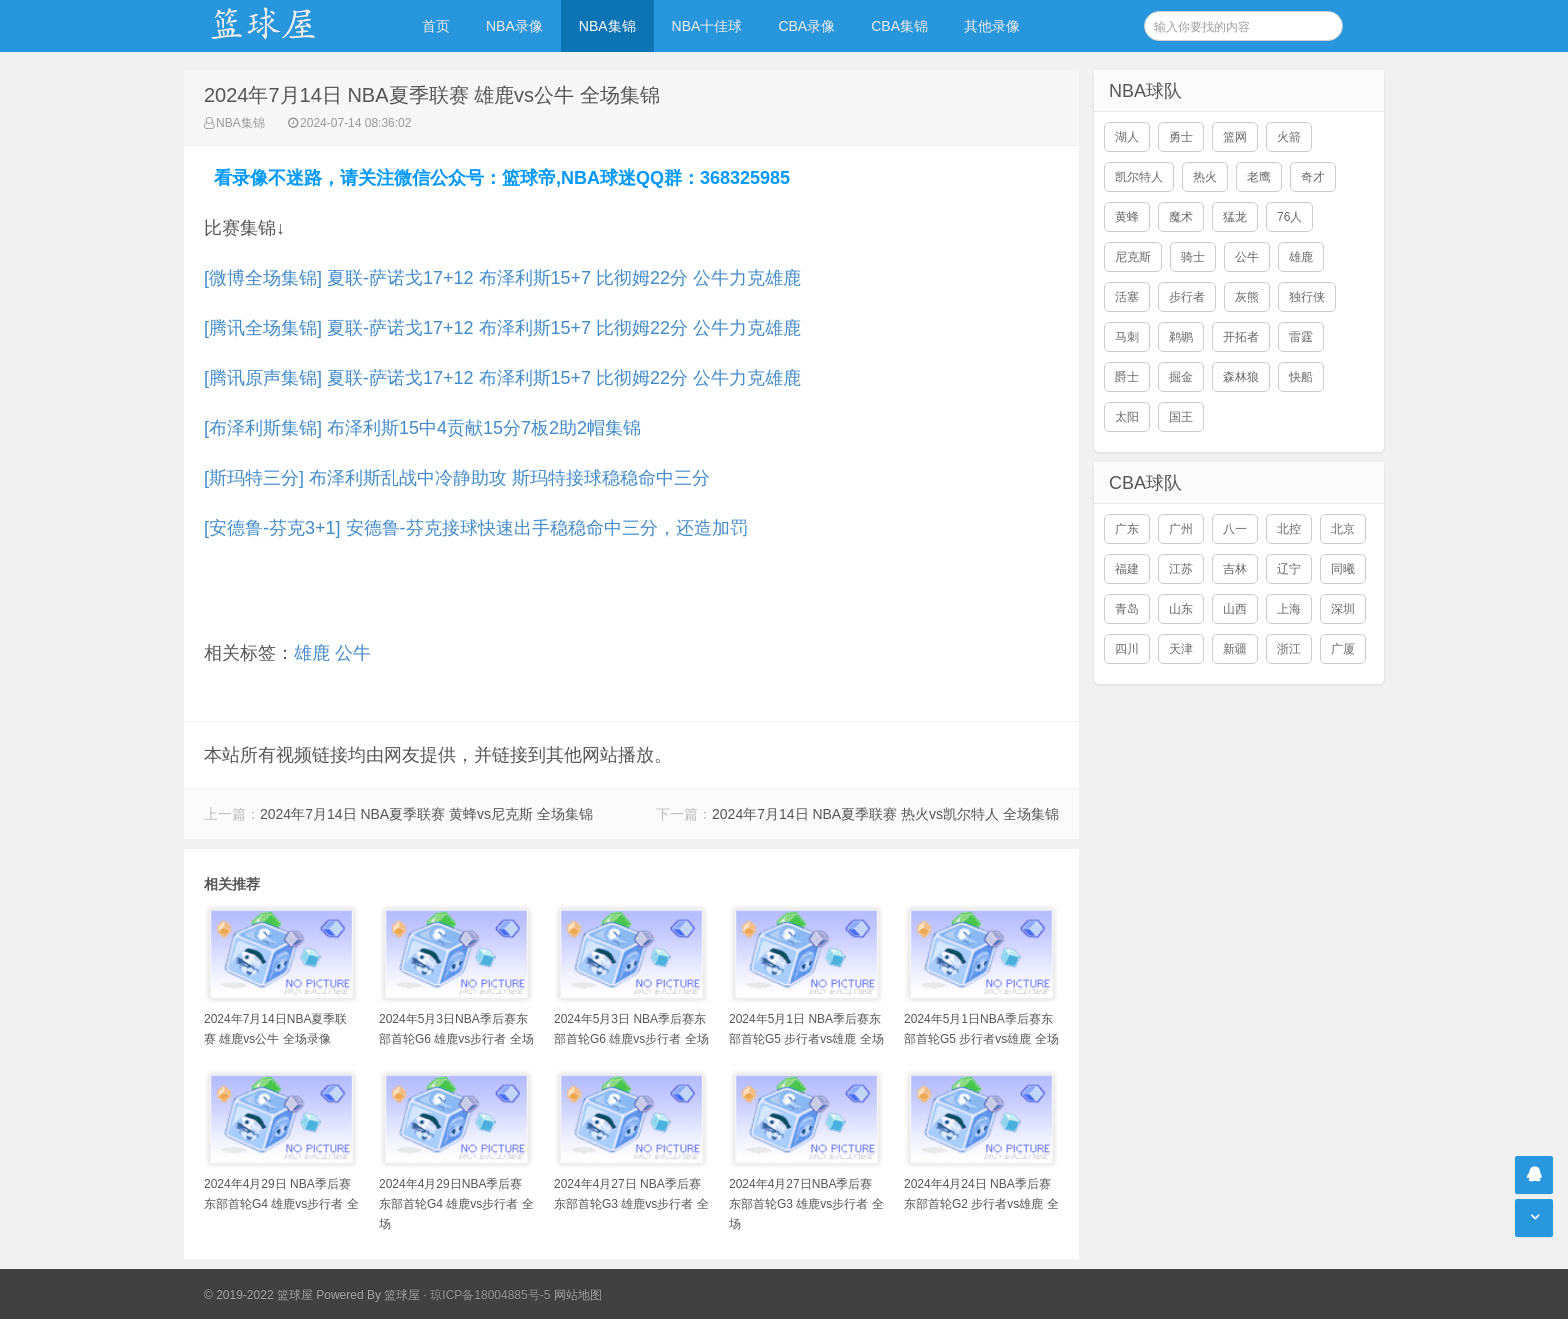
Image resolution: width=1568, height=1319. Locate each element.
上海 (1289, 609)
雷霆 (1301, 337)
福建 (1127, 569)
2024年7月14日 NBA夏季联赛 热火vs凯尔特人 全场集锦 (885, 814)
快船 (1301, 377)
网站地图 (578, 1295)
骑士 (1193, 257)
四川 (1127, 649)
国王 (1181, 417)
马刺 (1127, 337)
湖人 (1127, 137)
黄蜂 (1127, 217)
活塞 (1127, 297)
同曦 (1343, 569)
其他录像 (992, 26)
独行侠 (1307, 297)
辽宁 (1289, 569)
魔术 (1181, 217)
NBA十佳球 (707, 26)
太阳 (1127, 417)
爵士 (1127, 377)
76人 (1289, 217)
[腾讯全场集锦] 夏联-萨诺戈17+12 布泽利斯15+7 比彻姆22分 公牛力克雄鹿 (502, 328)
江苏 (1181, 569)
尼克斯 (1133, 257)
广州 (1181, 529)
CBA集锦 (899, 26)
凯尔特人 (1139, 177)
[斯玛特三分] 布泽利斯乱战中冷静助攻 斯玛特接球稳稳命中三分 (457, 478)
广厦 (1343, 649)
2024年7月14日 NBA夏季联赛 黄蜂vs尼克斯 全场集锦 (426, 814)
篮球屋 (402, 1295)
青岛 (1127, 609)
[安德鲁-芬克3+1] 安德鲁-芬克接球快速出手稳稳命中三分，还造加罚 (476, 528)
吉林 (1235, 569)
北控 (1289, 529)
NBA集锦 (607, 26)
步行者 (1187, 297)
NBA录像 (514, 26)
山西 (1235, 609)
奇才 (1313, 177)
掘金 (1181, 377)
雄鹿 (312, 653)
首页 (436, 26)
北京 (1343, 529)
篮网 (1235, 137)
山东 (1181, 609)
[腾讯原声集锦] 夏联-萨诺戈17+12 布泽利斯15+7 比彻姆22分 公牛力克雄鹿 (502, 378)
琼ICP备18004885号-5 (490, 1295)
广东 (1127, 529)
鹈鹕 (1181, 337)
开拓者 (1241, 337)
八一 (1235, 529)
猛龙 (1235, 217)
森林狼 (1241, 377)
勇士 (1181, 137)
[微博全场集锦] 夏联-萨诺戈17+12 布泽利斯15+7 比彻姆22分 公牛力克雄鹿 (502, 278)
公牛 (353, 653)
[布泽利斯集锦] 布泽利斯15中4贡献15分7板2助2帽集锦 (422, 428)
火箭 (1289, 137)
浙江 (1289, 649)
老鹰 (1259, 177)
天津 (1181, 649)
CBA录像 (806, 26)
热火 (1205, 177)
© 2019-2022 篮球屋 (258, 1295)
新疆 (1235, 649)
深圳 (1343, 609)
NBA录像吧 (284, 26)
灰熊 (1247, 297)
